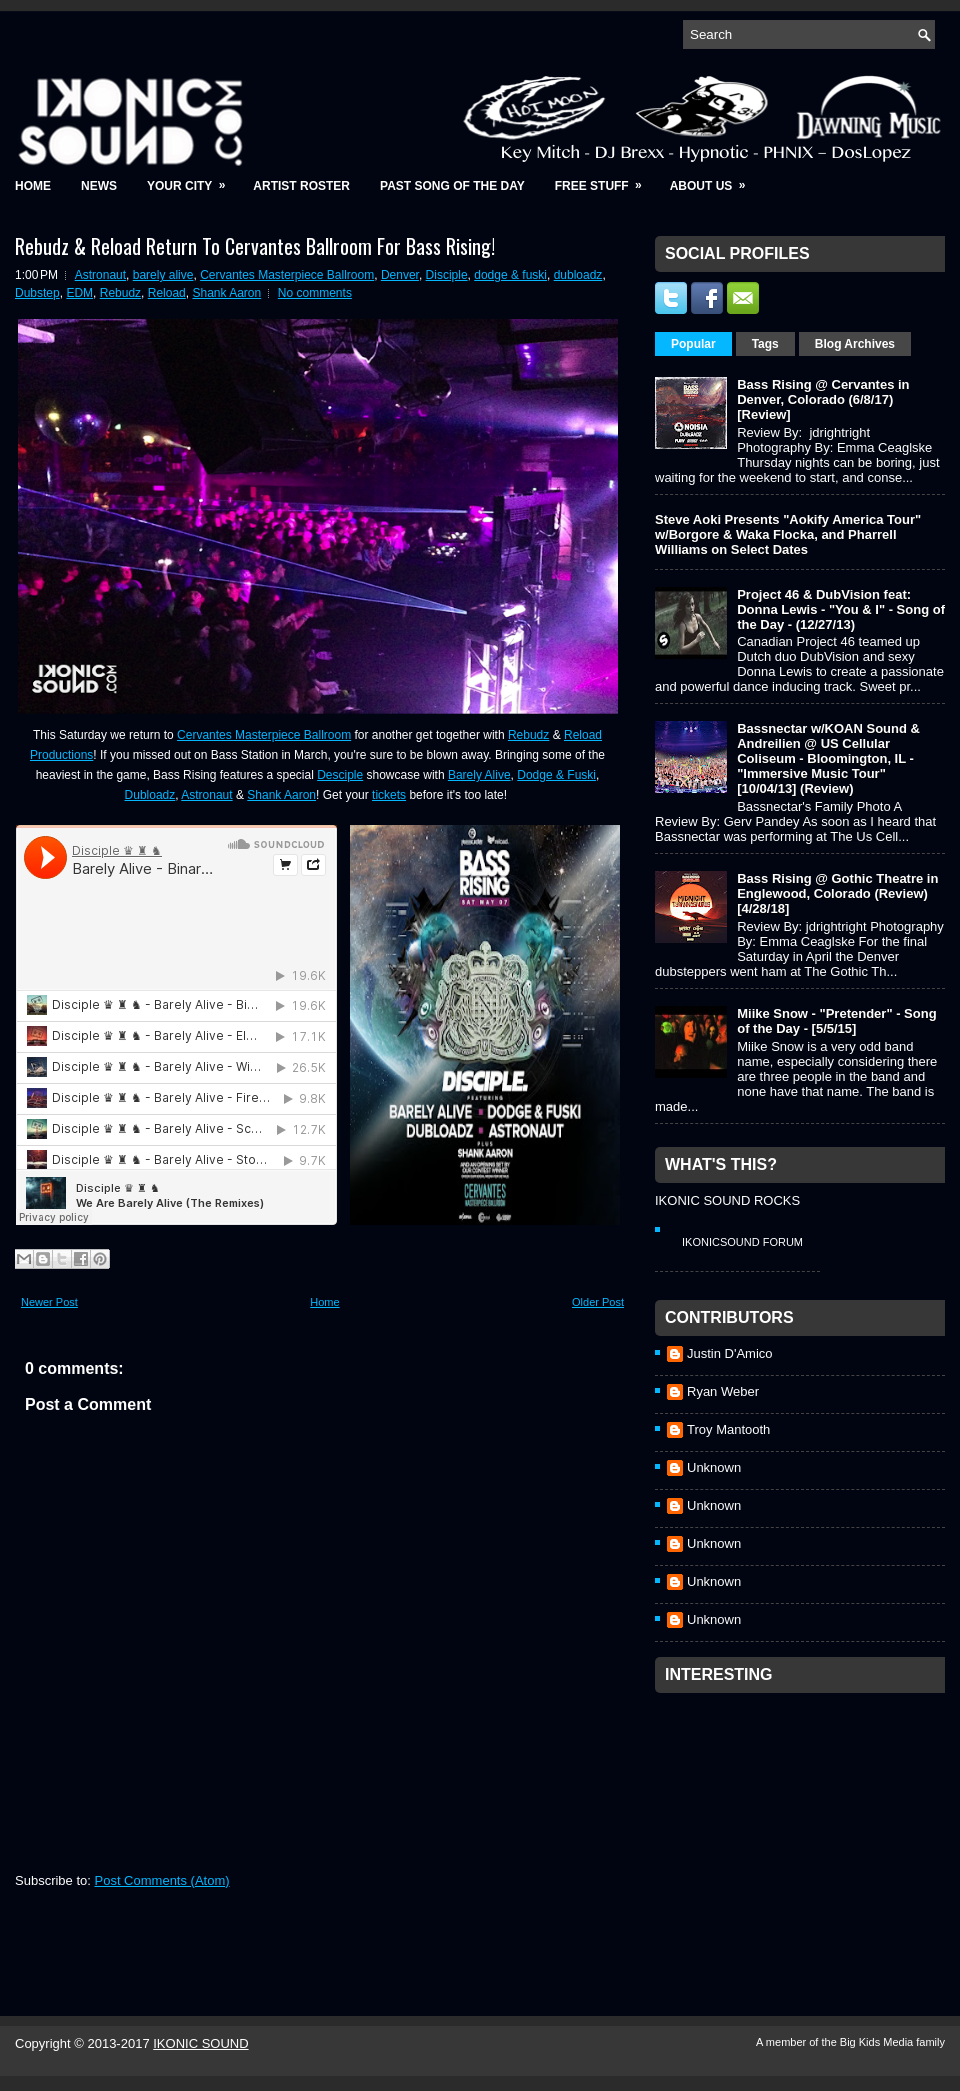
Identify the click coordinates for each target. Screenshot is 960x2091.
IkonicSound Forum (742, 1242)
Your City (192, 179)
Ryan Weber (723, 1391)
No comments (315, 293)
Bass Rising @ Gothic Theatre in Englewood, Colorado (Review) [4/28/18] (837, 893)
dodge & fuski (510, 275)
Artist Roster (301, 186)
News (99, 186)
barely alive (163, 275)
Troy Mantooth (728, 1429)
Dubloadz (150, 795)
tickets (389, 795)
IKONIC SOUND (200, 2043)
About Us (714, 179)
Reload (167, 293)
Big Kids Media (878, 2042)
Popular (693, 344)
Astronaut (100, 275)
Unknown (714, 1467)
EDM (79, 293)
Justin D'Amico (730, 1353)
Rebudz (120, 293)
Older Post (598, 1302)
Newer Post (49, 1302)
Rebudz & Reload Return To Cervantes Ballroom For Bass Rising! (255, 246)
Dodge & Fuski (556, 775)
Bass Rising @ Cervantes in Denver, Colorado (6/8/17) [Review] (823, 399)
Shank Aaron (226, 293)
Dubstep (37, 293)
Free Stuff (605, 179)
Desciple (340, 775)
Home (33, 186)
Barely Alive (479, 775)
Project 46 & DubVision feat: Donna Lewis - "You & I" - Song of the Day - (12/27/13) (841, 609)
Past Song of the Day (452, 186)
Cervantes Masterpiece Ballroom (287, 275)
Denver (400, 275)
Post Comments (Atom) (162, 1880)
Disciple (447, 275)
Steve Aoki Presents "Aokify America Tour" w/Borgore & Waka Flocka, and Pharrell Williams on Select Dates (788, 534)
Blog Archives (855, 344)
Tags (765, 344)
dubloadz (578, 275)
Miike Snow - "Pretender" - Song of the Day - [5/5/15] (836, 1021)
